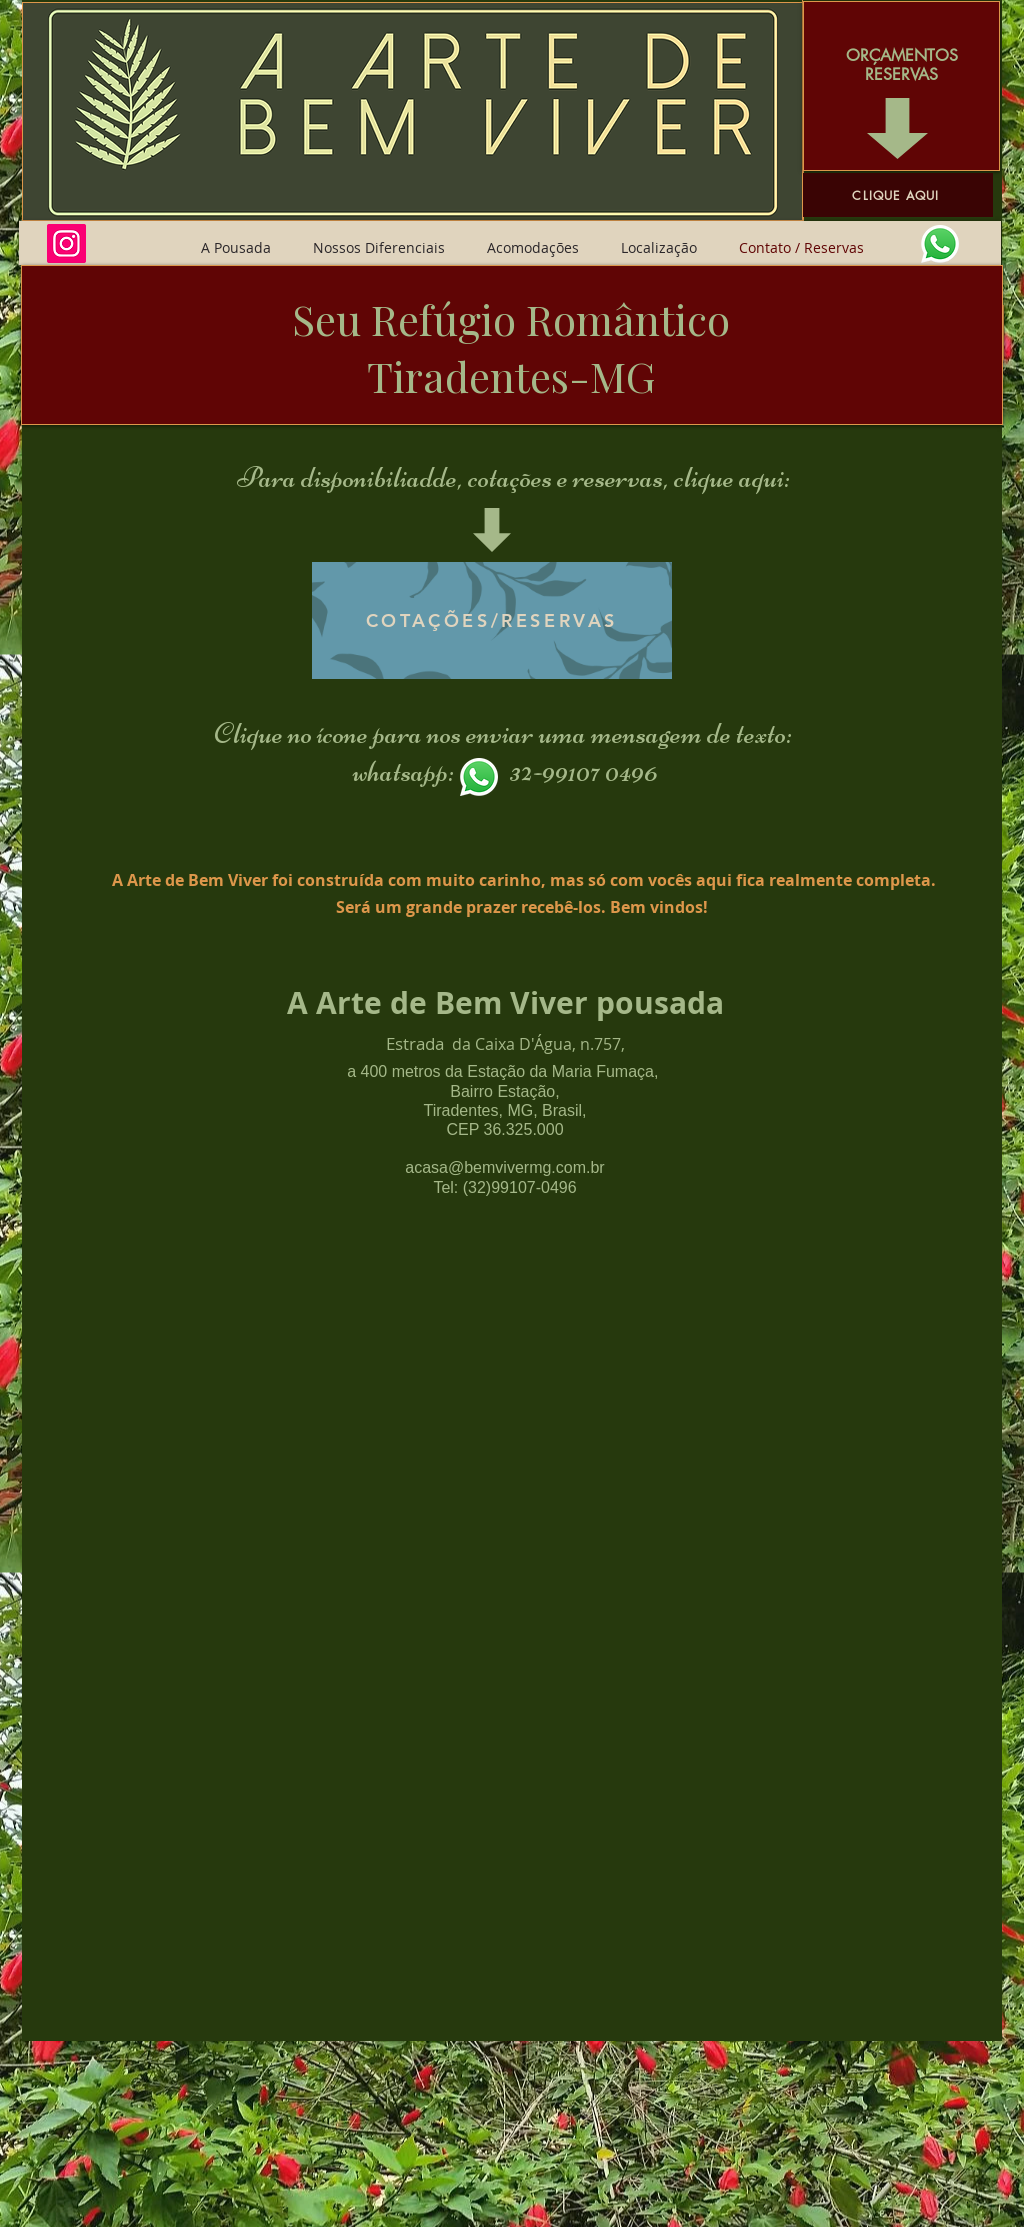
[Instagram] (66, 243)
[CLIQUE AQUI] (898, 195)
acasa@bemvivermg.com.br (504, 1167)
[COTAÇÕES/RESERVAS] (492, 620)
